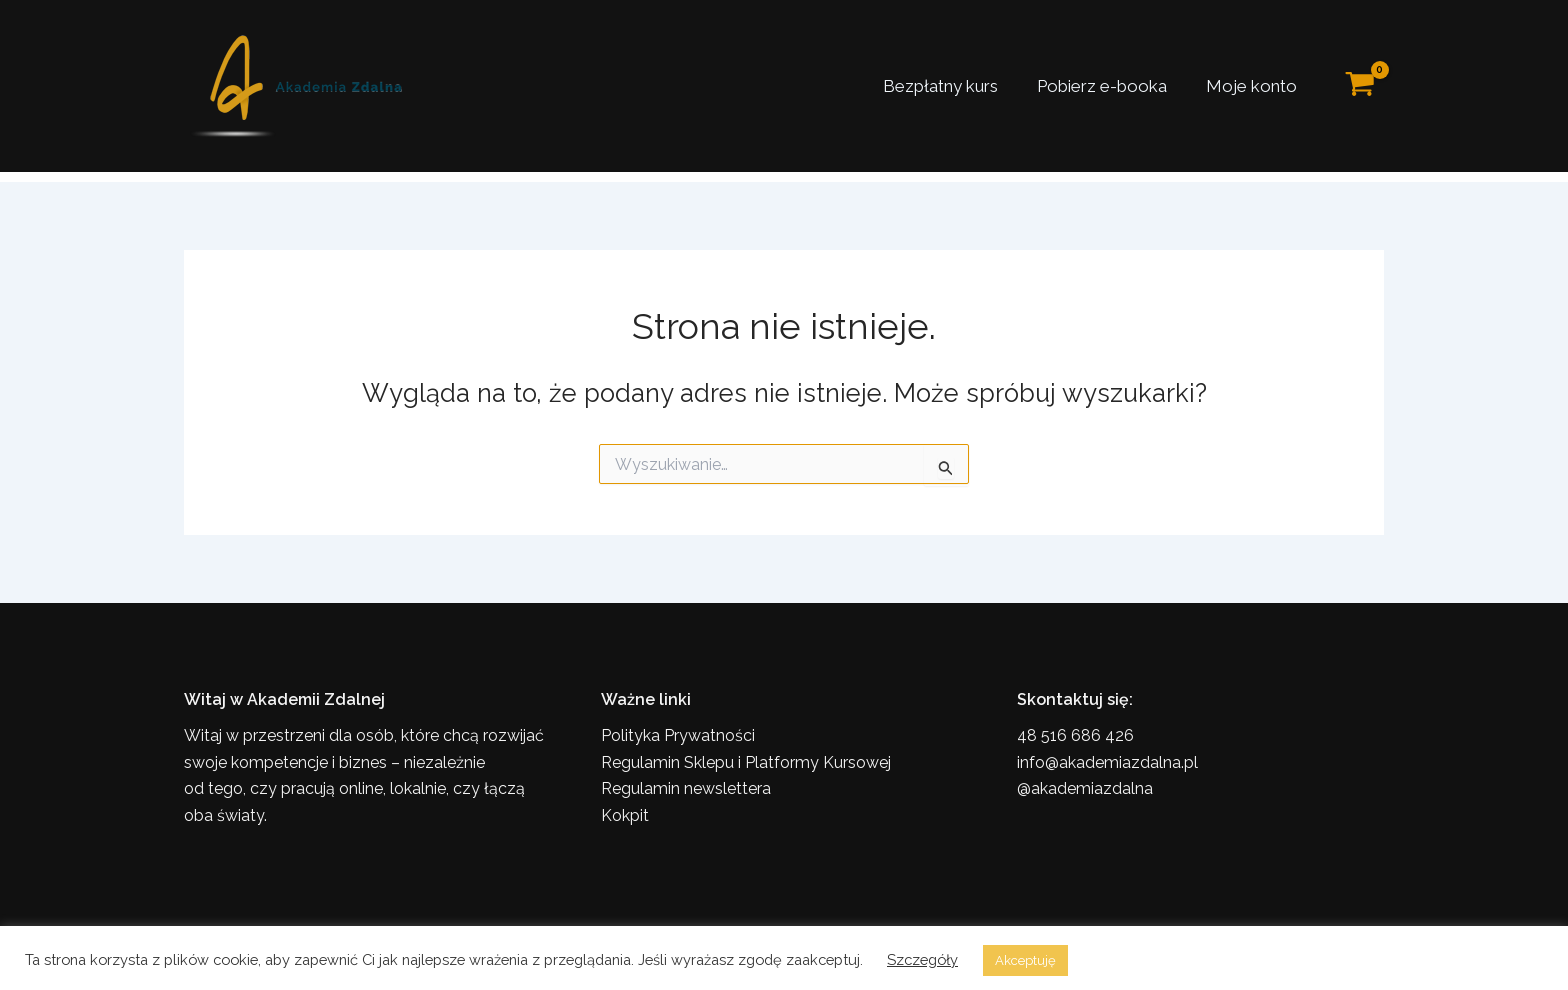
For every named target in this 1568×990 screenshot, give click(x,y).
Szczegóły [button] (922, 959)
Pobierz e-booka (1109, 86)
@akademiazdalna (1085, 788)
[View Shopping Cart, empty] (1360, 86)
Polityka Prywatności (678, 735)
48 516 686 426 (1075, 735)
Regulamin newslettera (686, 788)
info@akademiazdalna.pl (1107, 762)
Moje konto (1253, 86)
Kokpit (625, 815)
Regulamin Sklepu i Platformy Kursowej (746, 762)
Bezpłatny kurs (952, 86)
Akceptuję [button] (1025, 960)
